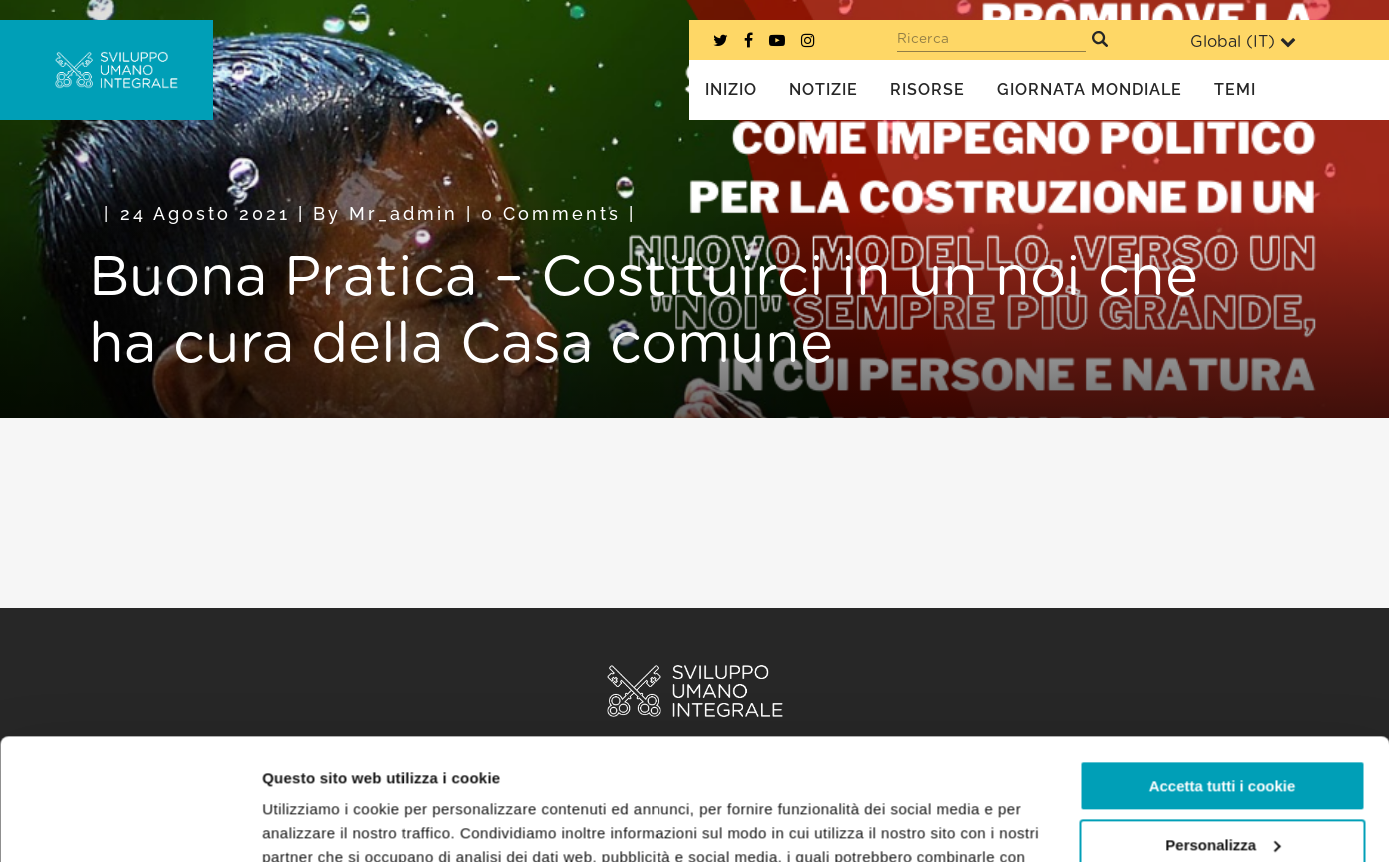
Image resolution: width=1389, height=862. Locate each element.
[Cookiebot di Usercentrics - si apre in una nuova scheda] (129, 823)
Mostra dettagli (316, 822)
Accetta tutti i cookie (1222, 672)
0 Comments (551, 213)
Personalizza (1222, 730)
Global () (1243, 41)
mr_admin (403, 213)
